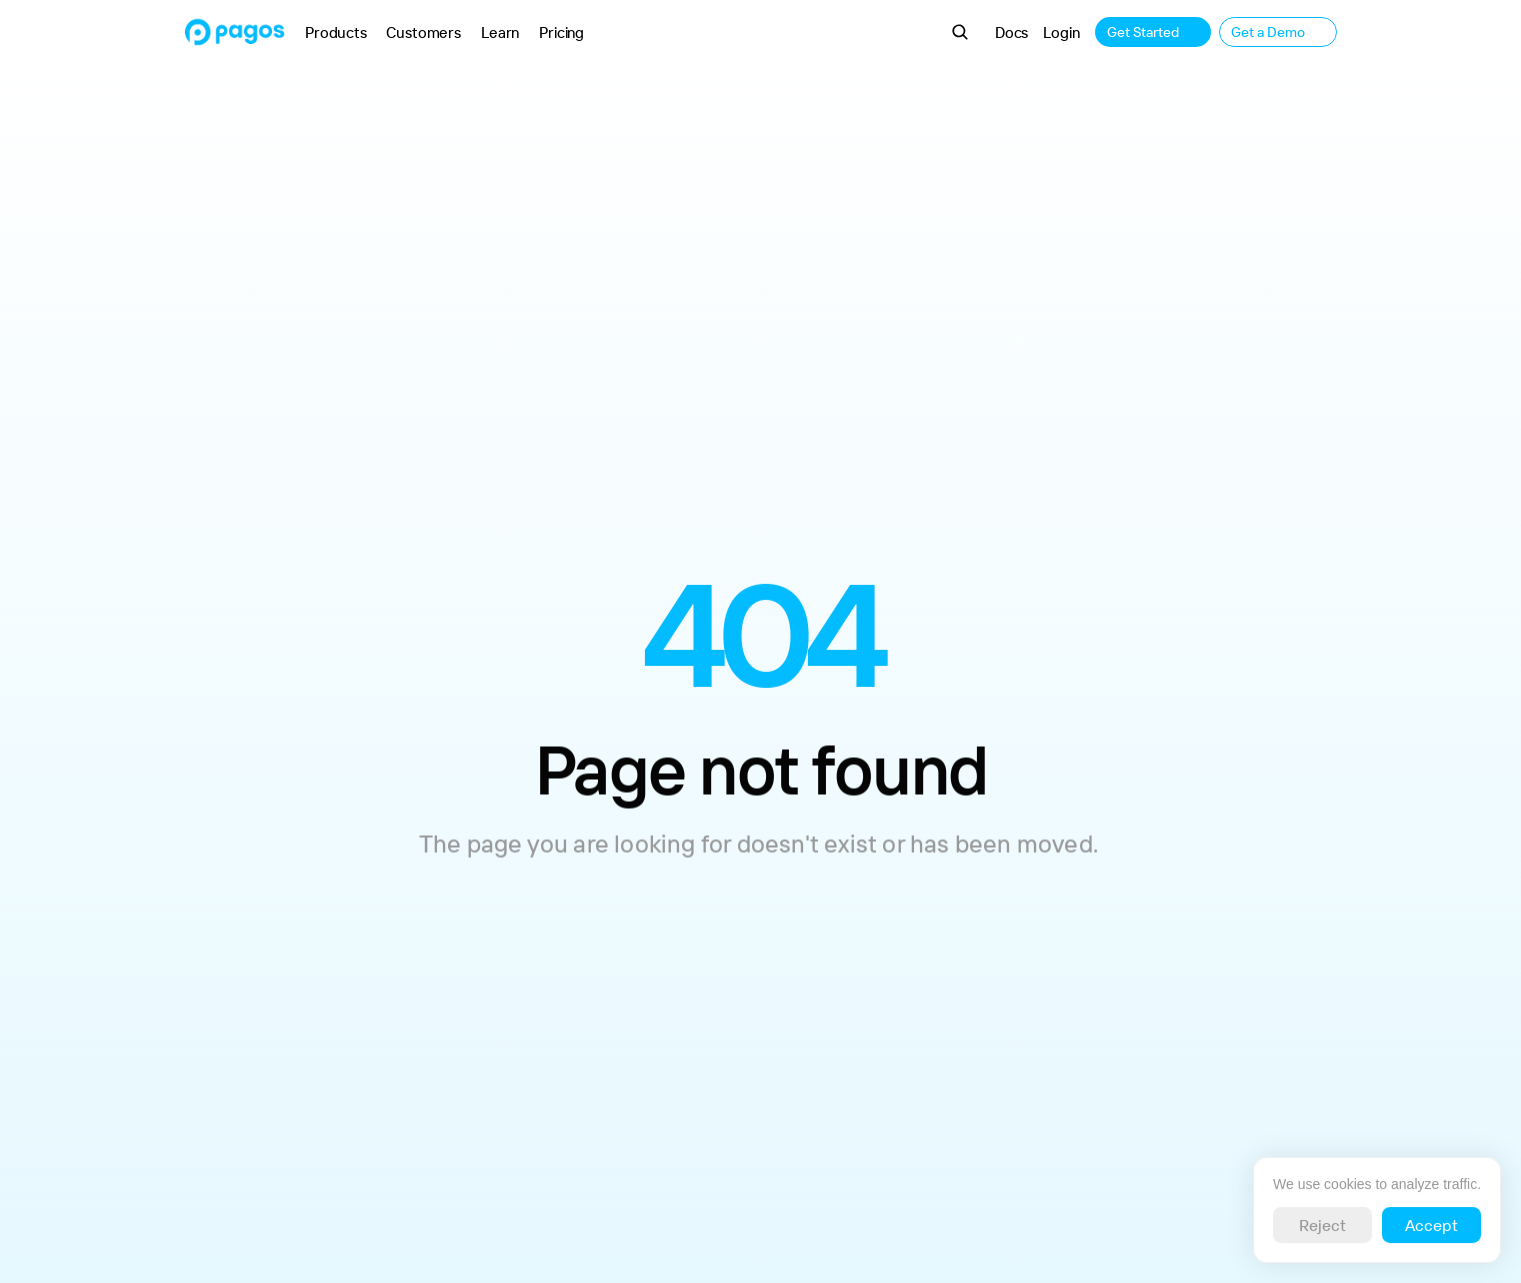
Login (1061, 32)
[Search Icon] (960, 32)
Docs (1011, 32)
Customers (423, 32)
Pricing (561, 32)
